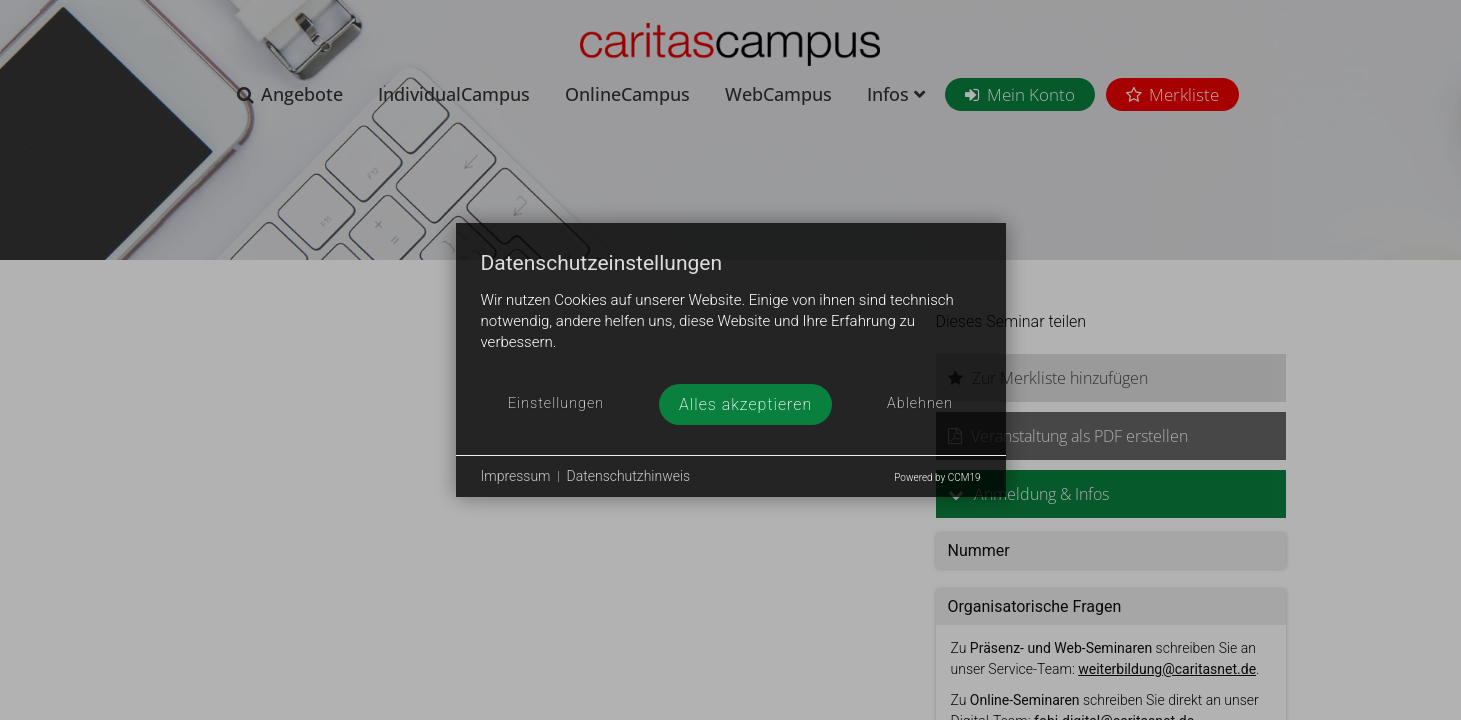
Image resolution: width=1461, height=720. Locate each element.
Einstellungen (556, 403)
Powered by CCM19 (937, 477)
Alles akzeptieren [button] (745, 404)
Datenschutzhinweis (629, 476)
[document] (731, 318)
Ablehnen (920, 403)
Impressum (516, 476)
